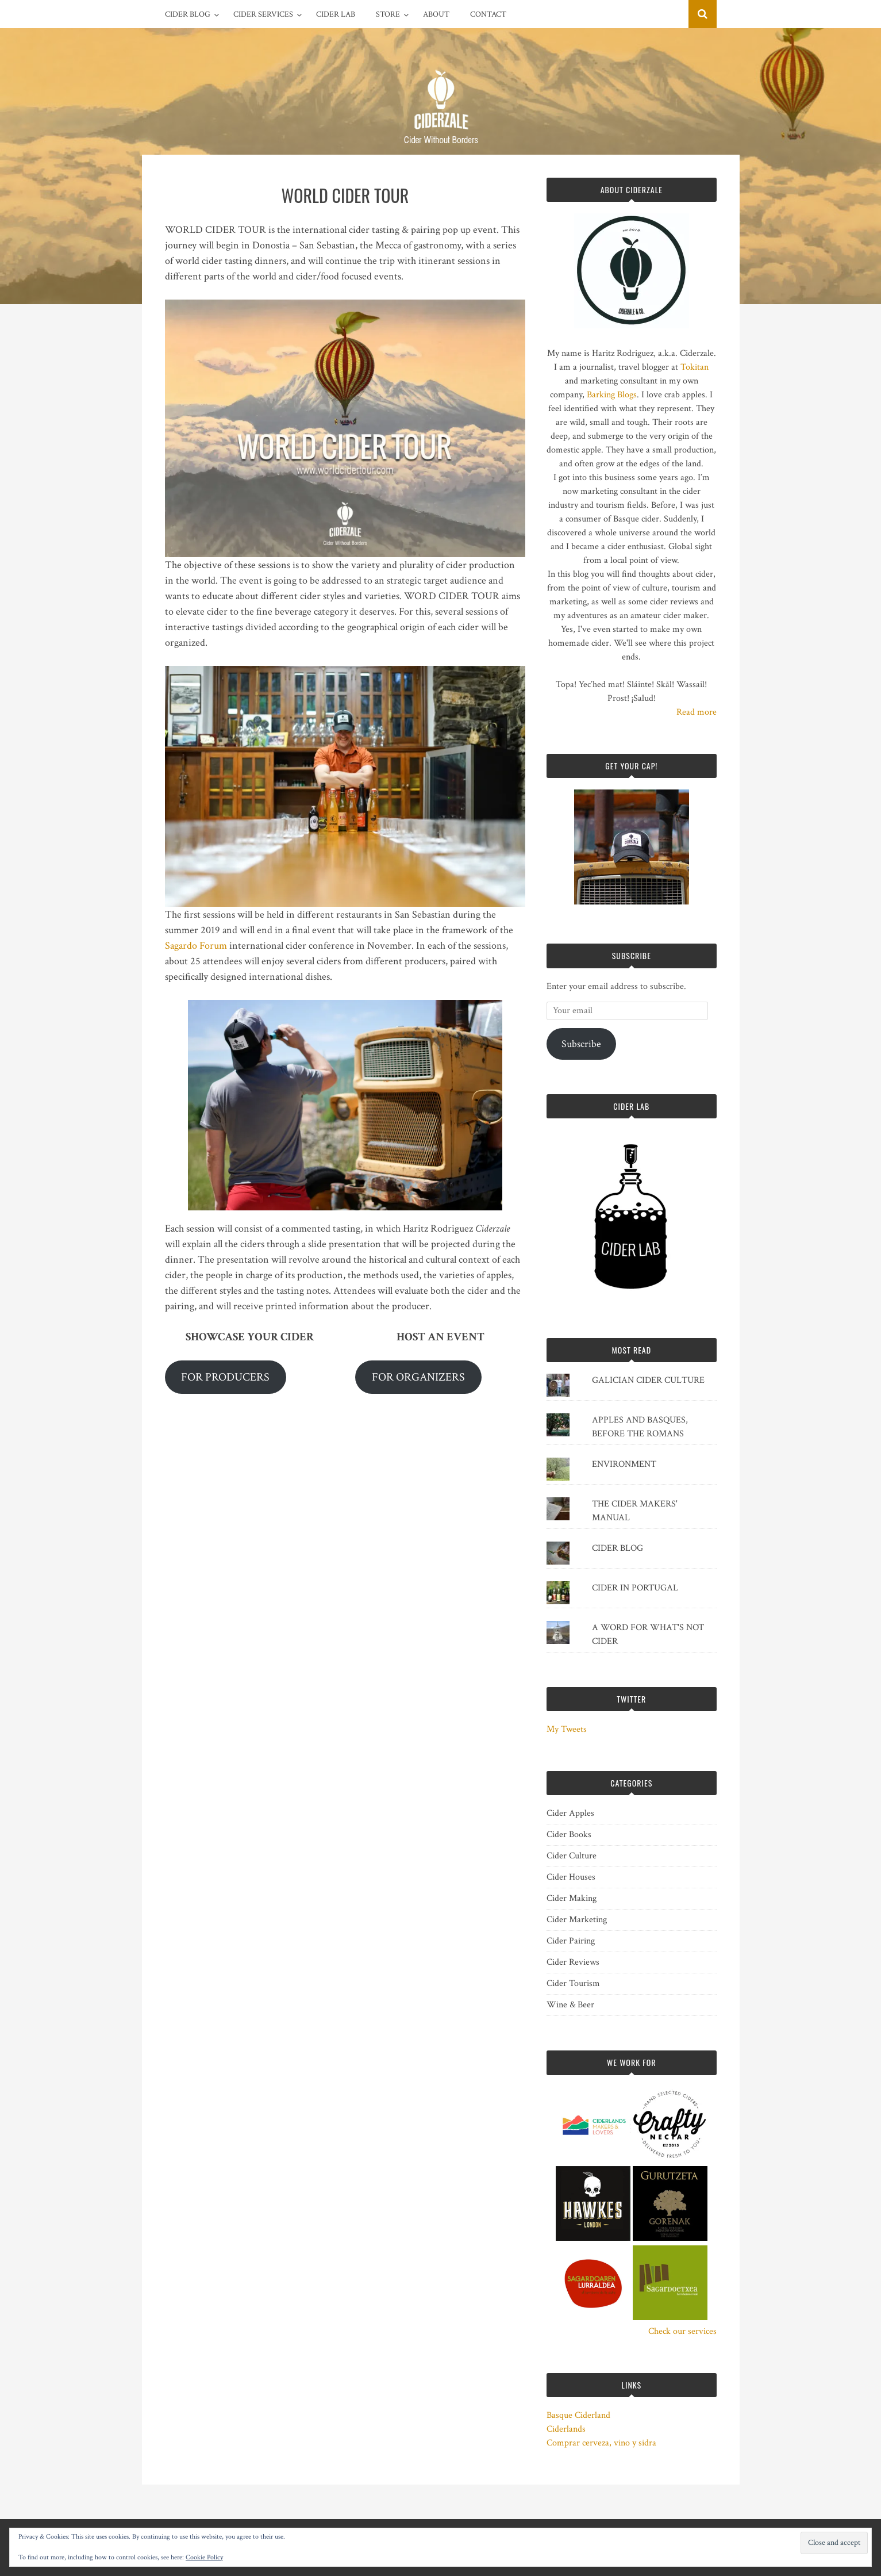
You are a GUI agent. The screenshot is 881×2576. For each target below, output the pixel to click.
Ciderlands (566, 2429)
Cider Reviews (573, 1962)
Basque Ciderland (578, 2415)
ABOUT (436, 14)
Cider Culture (572, 1856)
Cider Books (569, 1834)
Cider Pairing (571, 1941)
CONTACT (488, 14)
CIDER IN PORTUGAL (635, 1588)
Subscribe (581, 1044)
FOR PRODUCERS (225, 1377)
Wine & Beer (570, 2005)
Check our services (682, 2331)
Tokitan (694, 367)
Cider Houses (571, 1877)
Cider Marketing (577, 1920)
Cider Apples (570, 1813)
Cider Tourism (573, 1983)
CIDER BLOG (187, 14)
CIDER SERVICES (263, 14)
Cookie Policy (204, 2557)
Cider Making (572, 1898)
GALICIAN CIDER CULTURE (648, 1380)
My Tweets (567, 1729)
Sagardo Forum (196, 945)
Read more (696, 712)
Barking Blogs (612, 395)
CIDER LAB (335, 14)
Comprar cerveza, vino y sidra (601, 2443)
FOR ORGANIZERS (418, 1377)
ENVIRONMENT (624, 1464)
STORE (388, 14)
